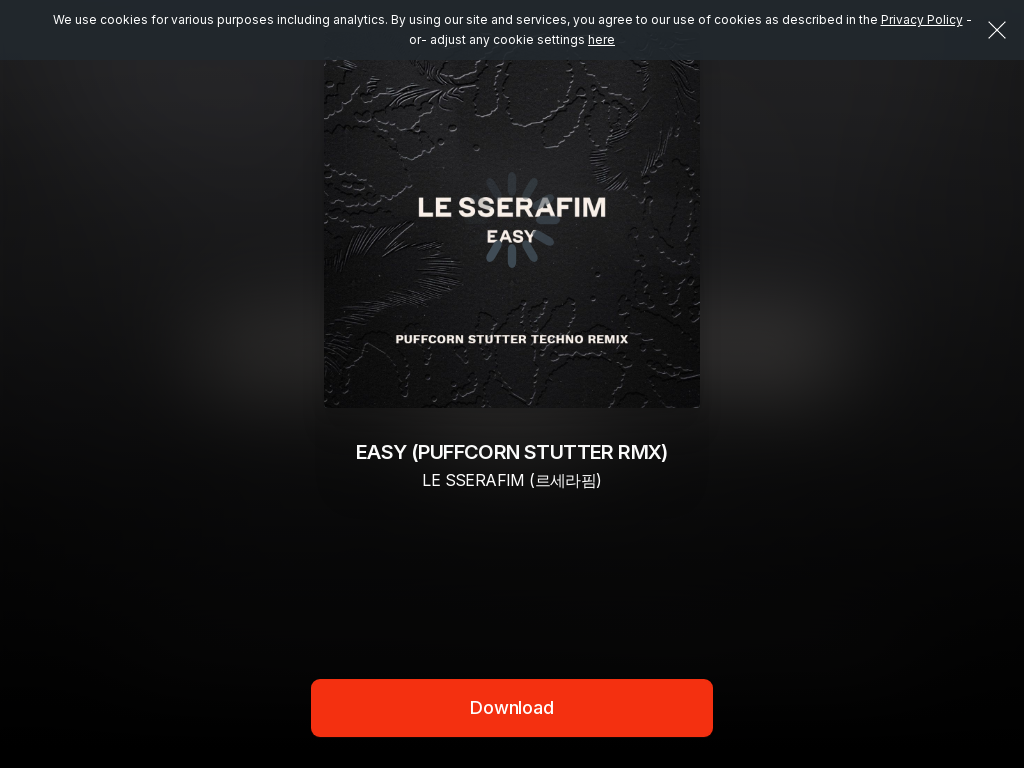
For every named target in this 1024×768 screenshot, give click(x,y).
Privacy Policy (922, 19)
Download (512, 707)
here (601, 39)
